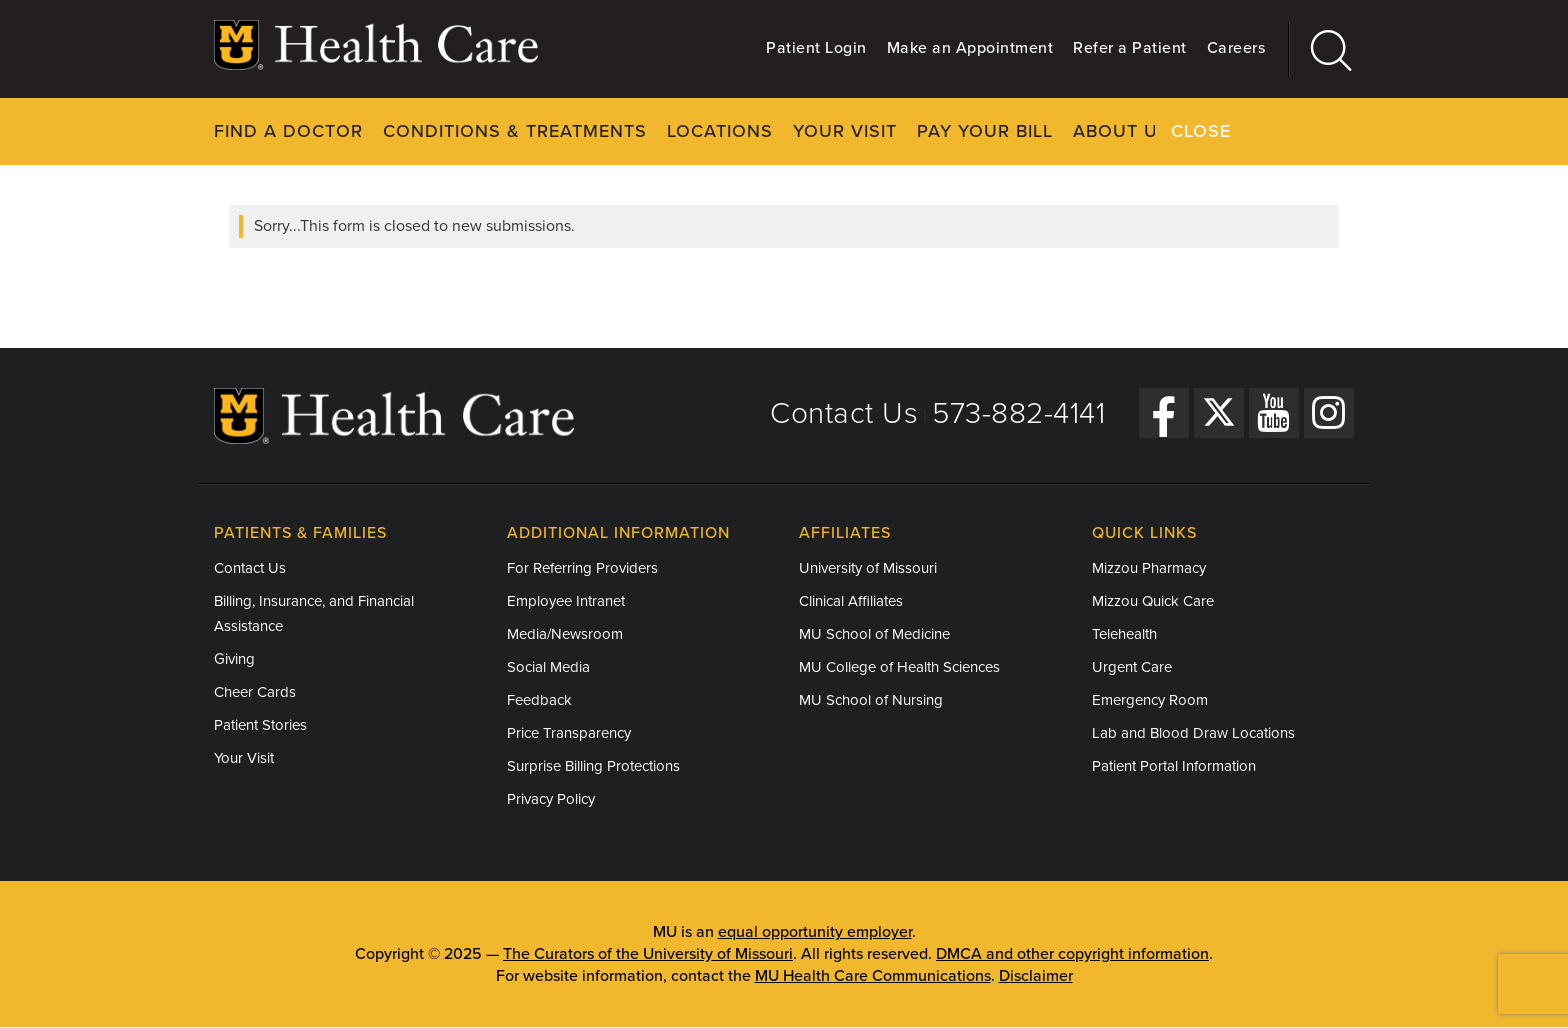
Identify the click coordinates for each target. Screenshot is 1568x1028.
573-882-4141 (1018, 413)
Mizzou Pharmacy (1149, 568)
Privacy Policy (551, 799)
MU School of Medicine (874, 634)
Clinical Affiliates (851, 601)
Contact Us (844, 413)
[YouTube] (1274, 412)
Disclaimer (1036, 976)
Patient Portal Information (1174, 766)
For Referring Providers (582, 568)
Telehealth (1124, 634)
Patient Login (816, 48)
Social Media (548, 667)
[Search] (1321, 49)
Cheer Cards (255, 692)
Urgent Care (1132, 667)
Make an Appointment (970, 48)
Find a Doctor (288, 131)
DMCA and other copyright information (1072, 954)
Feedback (539, 700)
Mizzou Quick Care (1153, 601)
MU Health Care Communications (873, 976)
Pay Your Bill (985, 131)
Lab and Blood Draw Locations (1193, 733)
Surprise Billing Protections (593, 766)
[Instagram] (1329, 412)
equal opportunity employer (815, 932)
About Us (1121, 131)
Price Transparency (569, 733)
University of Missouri (868, 568)
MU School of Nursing (871, 700)
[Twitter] (1219, 412)
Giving (234, 659)
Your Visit (845, 131)
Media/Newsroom (565, 634)
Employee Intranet (566, 601)
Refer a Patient (1130, 48)
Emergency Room (1150, 700)
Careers (1236, 48)
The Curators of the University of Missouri (648, 954)
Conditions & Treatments (515, 131)
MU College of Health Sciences (899, 667)
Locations (720, 131)
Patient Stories (260, 725)
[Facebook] (1164, 412)
